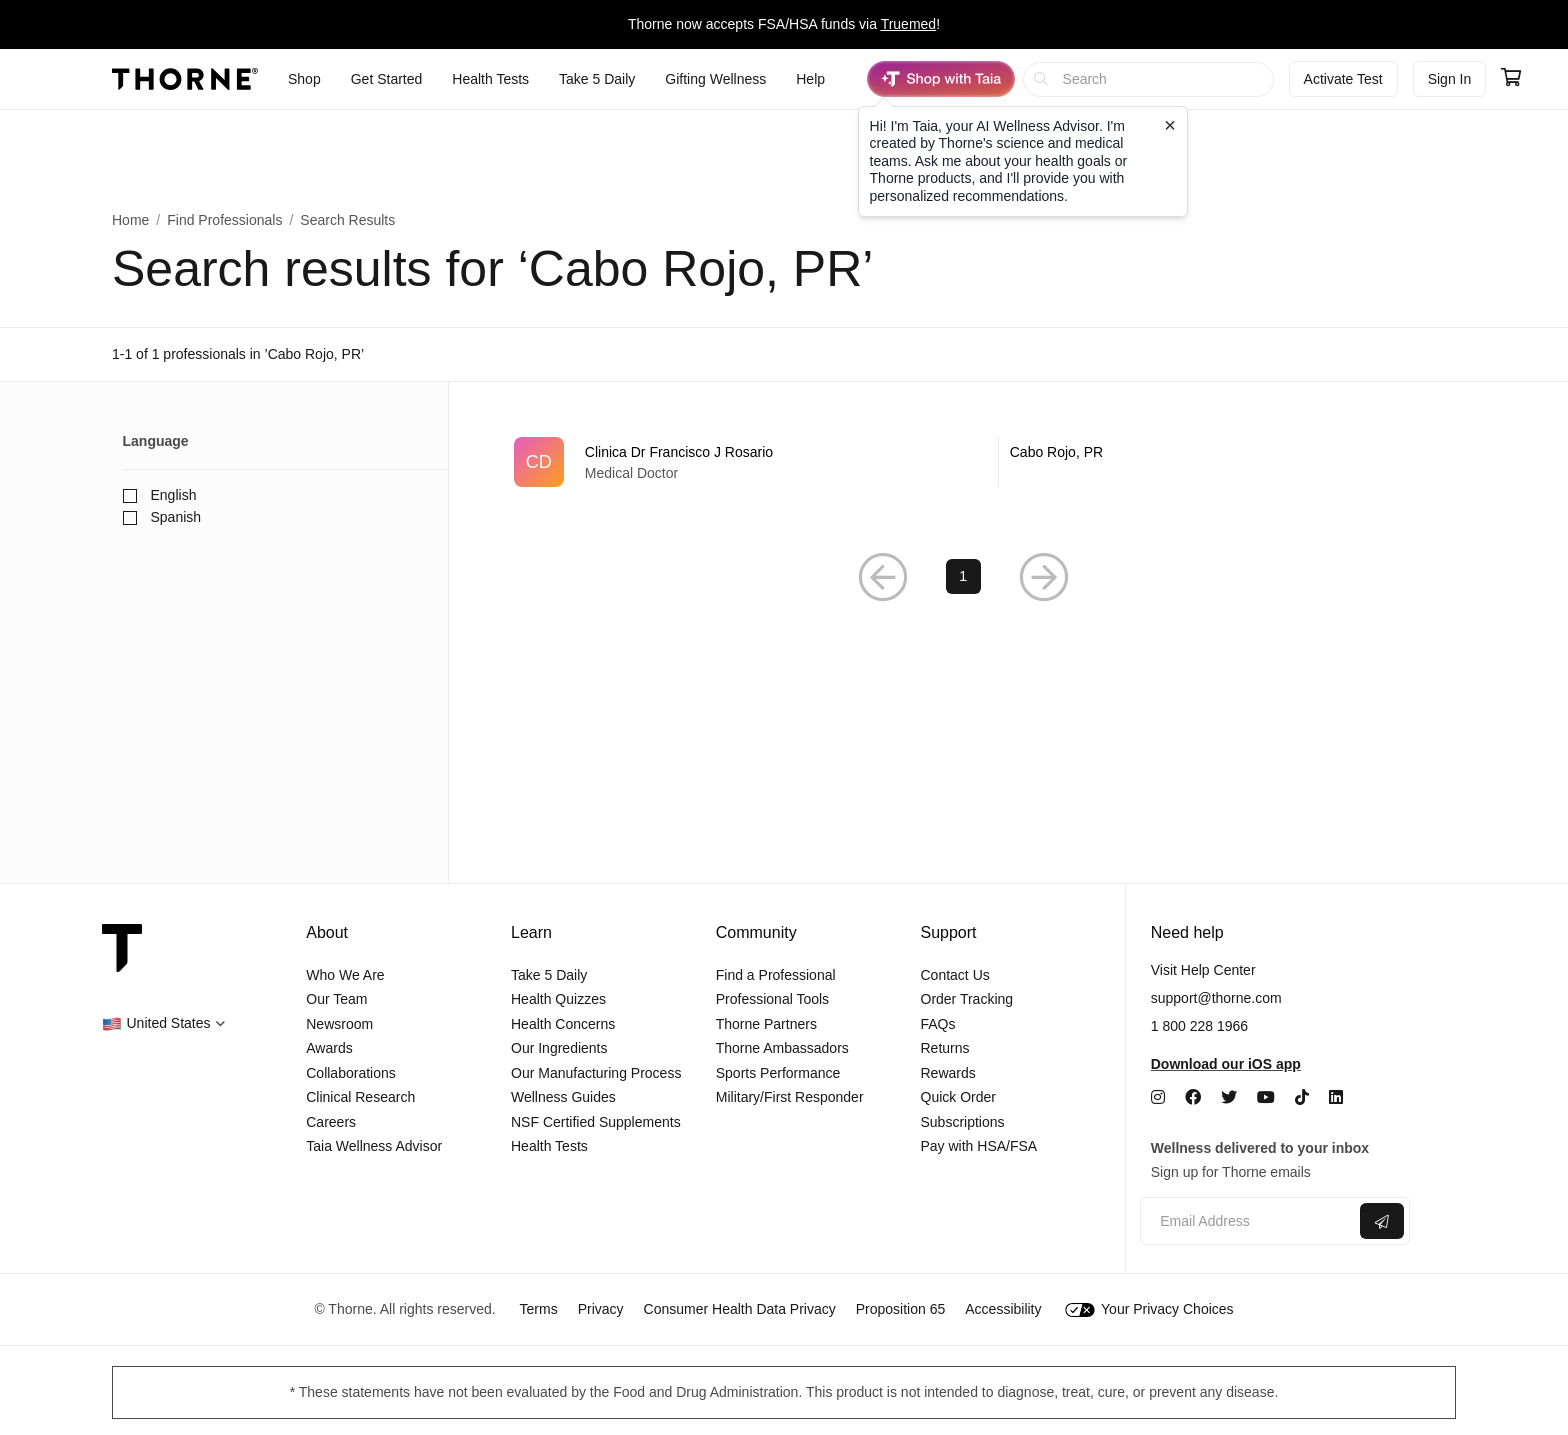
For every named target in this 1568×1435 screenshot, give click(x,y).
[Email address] (1247, 1221)
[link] (963, 462)
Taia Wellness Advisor (374, 1146)
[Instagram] (1158, 1097)
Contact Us (955, 975)
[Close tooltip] (1170, 125)
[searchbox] (1148, 79)
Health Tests (549, 1146)
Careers (331, 1122)
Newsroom (339, 1024)
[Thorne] (185, 79)
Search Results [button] (347, 220)
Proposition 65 (901, 1309)
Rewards (948, 1073)
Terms (539, 1309)
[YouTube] (1266, 1097)
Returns (945, 1048)
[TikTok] (1302, 1097)
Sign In (1450, 79)
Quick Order (958, 1097)
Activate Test (1343, 79)
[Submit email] (1382, 1221)
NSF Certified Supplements (596, 1122)
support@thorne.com (1216, 998)
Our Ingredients (559, 1048)
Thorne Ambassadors (782, 1048)
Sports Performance (778, 1073)
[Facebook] (1193, 1097)
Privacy (601, 1309)
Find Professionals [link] (224, 220)
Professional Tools (772, 999)
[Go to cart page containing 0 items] (1511, 79)
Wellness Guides (563, 1097)
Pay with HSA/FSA (979, 1146)
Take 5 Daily (549, 975)
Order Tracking (967, 999)
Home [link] (130, 220)
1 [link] (963, 577)
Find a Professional (776, 975)
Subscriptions (963, 1122)
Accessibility (1003, 1309)
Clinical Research (360, 1097)
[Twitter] (1229, 1097)
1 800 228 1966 (1199, 1026)
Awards (329, 1048)
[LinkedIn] (1336, 1097)
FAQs (938, 1024)
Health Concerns (563, 1024)
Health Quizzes (558, 999)
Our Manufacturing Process (596, 1073)
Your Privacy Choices (1149, 1309)
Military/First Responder (790, 1097)
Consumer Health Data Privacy (740, 1309)
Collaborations (351, 1073)
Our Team (336, 999)
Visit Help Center (1203, 970)
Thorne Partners (766, 1024)
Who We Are (345, 975)
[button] (883, 577)
